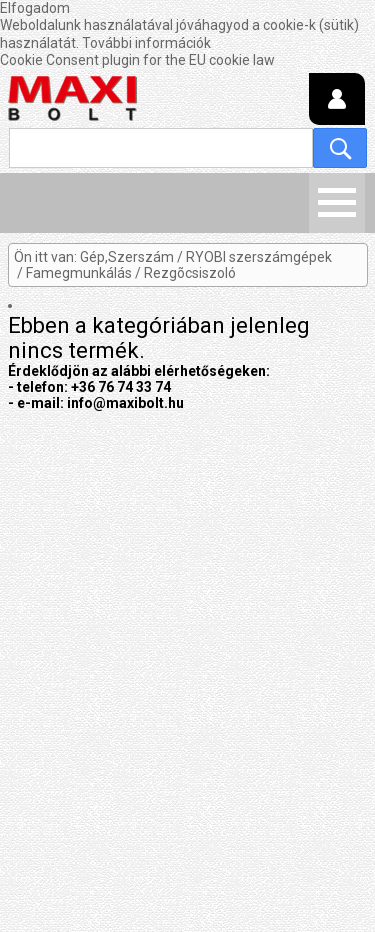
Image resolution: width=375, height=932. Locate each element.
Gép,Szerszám (127, 257)
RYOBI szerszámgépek (259, 257)
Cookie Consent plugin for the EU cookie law (137, 60)
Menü (337, 203)
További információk (146, 43)
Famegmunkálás (79, 273)
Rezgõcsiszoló (190, 273)
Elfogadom (35, 8)
